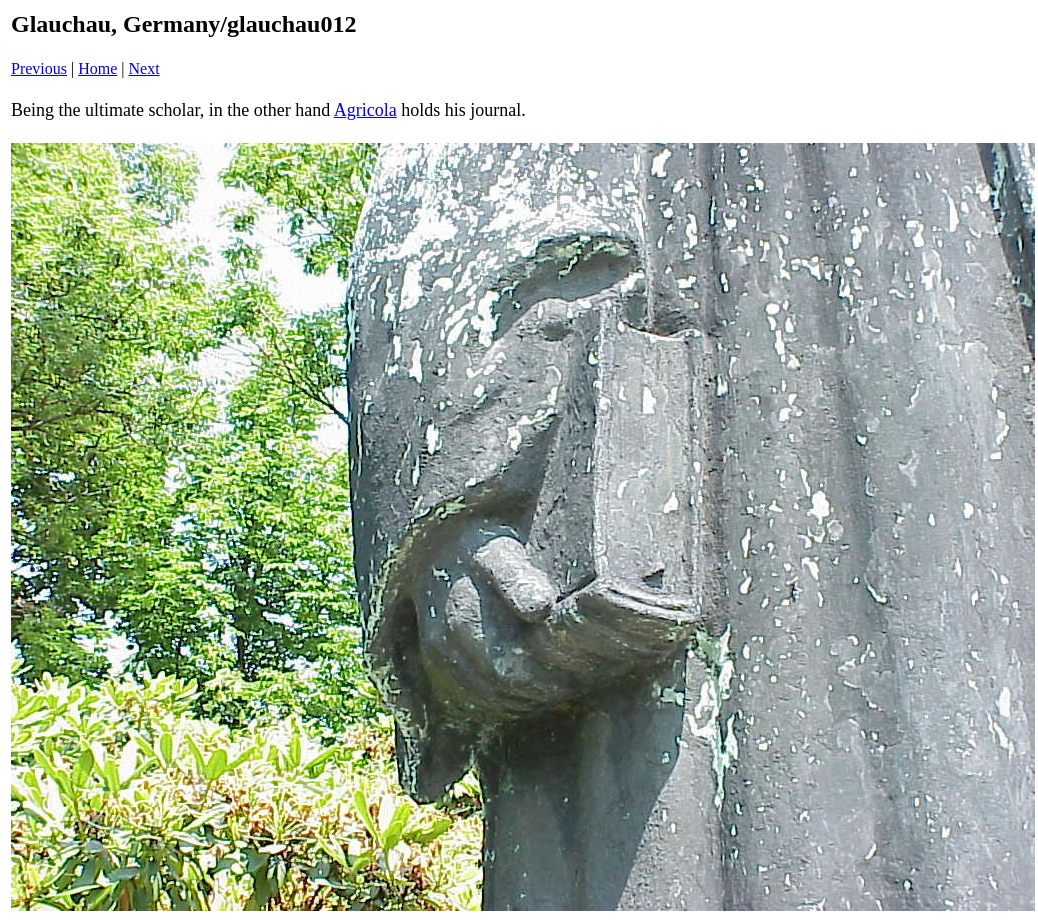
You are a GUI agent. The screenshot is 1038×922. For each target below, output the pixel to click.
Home (97, 68)
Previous (39, 68)
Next (144, 68)
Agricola (365, 110)
